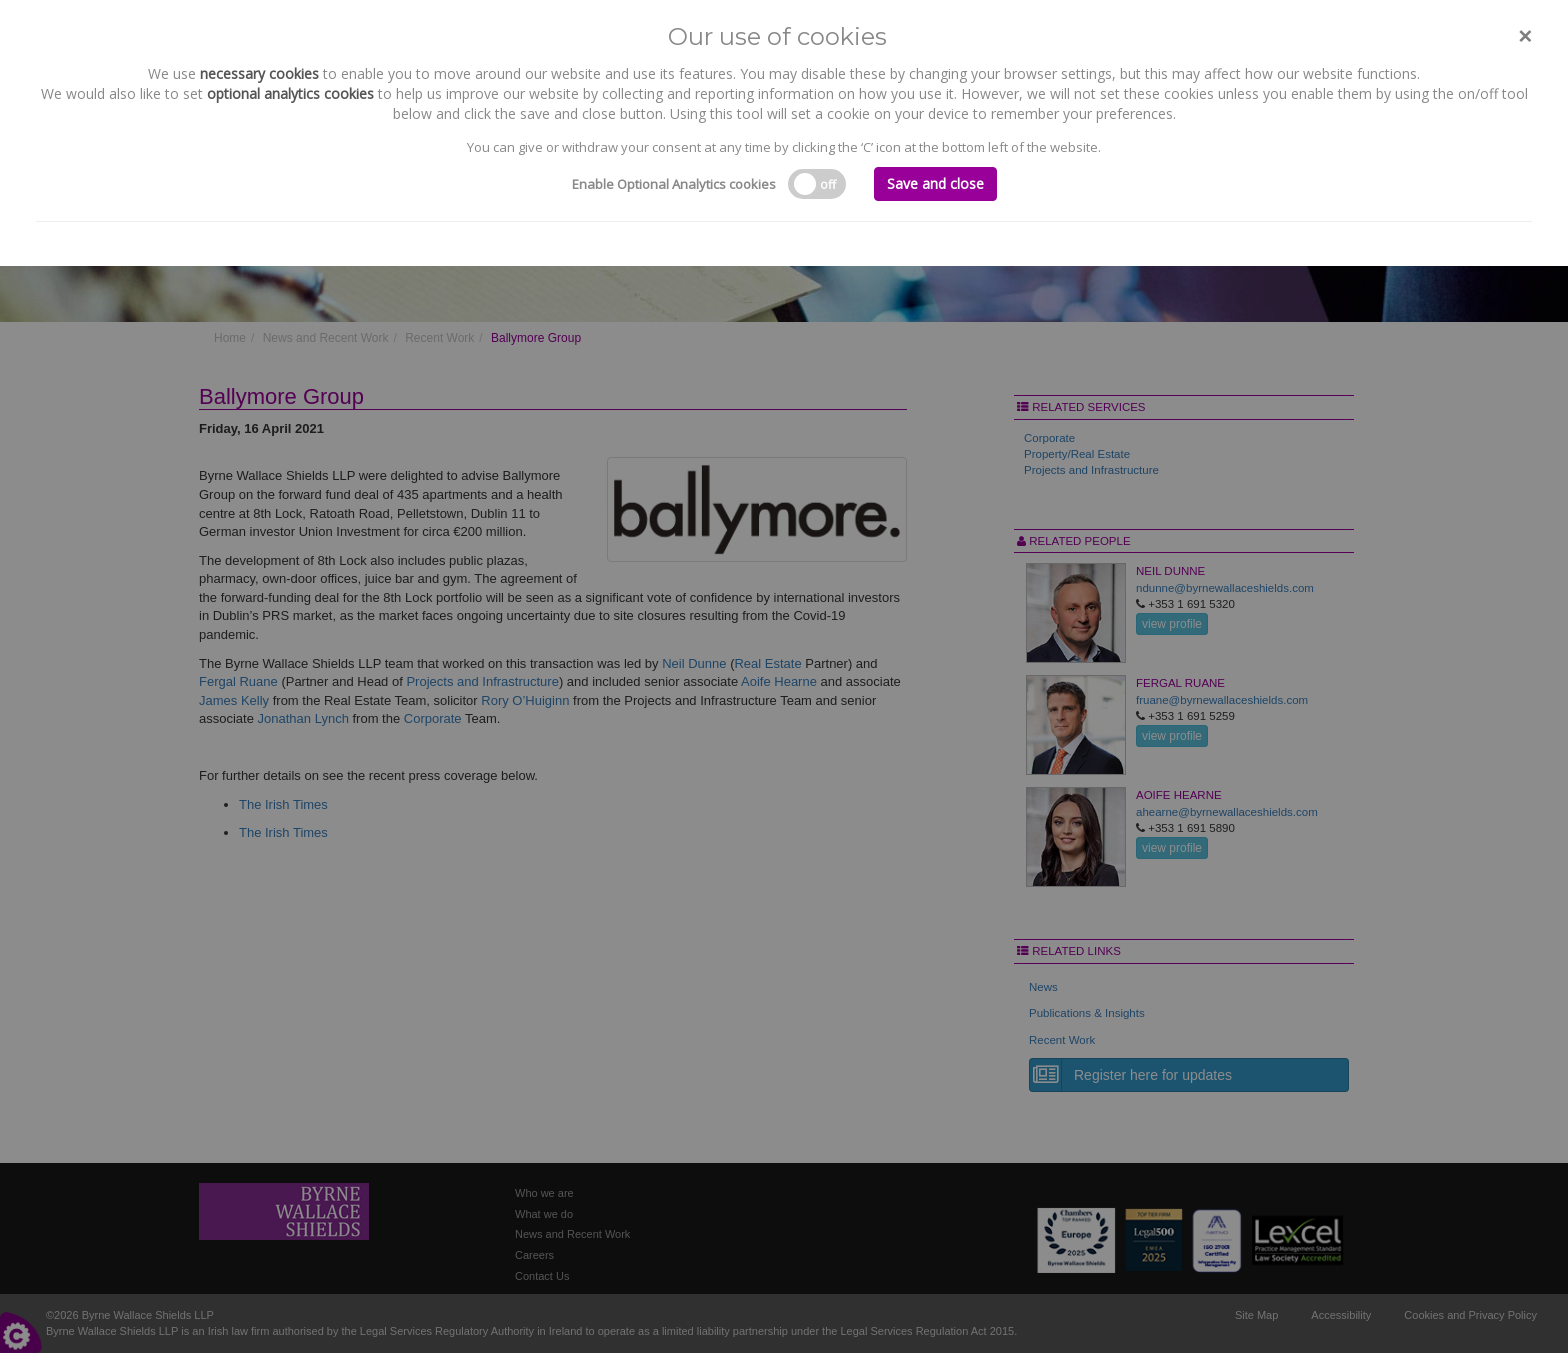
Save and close (935, 183)
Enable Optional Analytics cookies (674, 184)
